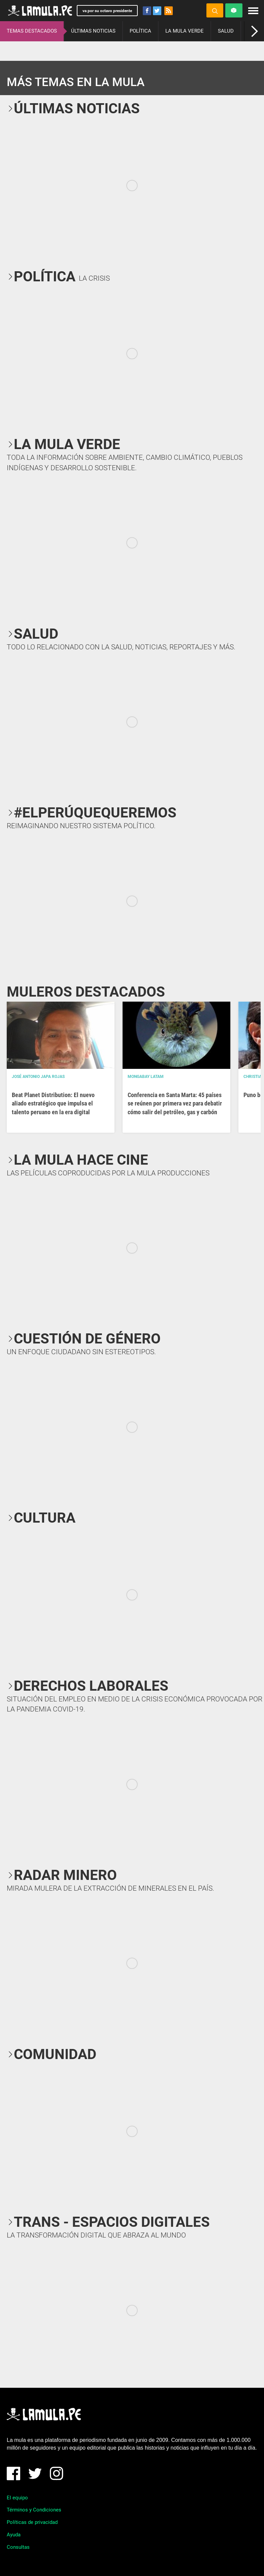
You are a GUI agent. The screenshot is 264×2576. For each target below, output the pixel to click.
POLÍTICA (140, 31)
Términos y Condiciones (34, 2510)
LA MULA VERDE (184, 31)
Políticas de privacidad (32, 2522)
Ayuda (14, 2535)
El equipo (17, 2498)
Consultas (18, 2547)
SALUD (226, 31)
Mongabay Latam (146, 1076)
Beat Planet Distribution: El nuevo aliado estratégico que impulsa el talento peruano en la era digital (53, 1103)
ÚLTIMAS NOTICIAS (93, 31)
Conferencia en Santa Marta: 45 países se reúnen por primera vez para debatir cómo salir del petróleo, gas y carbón (175, 1103)
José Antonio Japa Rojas (38, 1076)
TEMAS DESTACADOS (32, 31)
